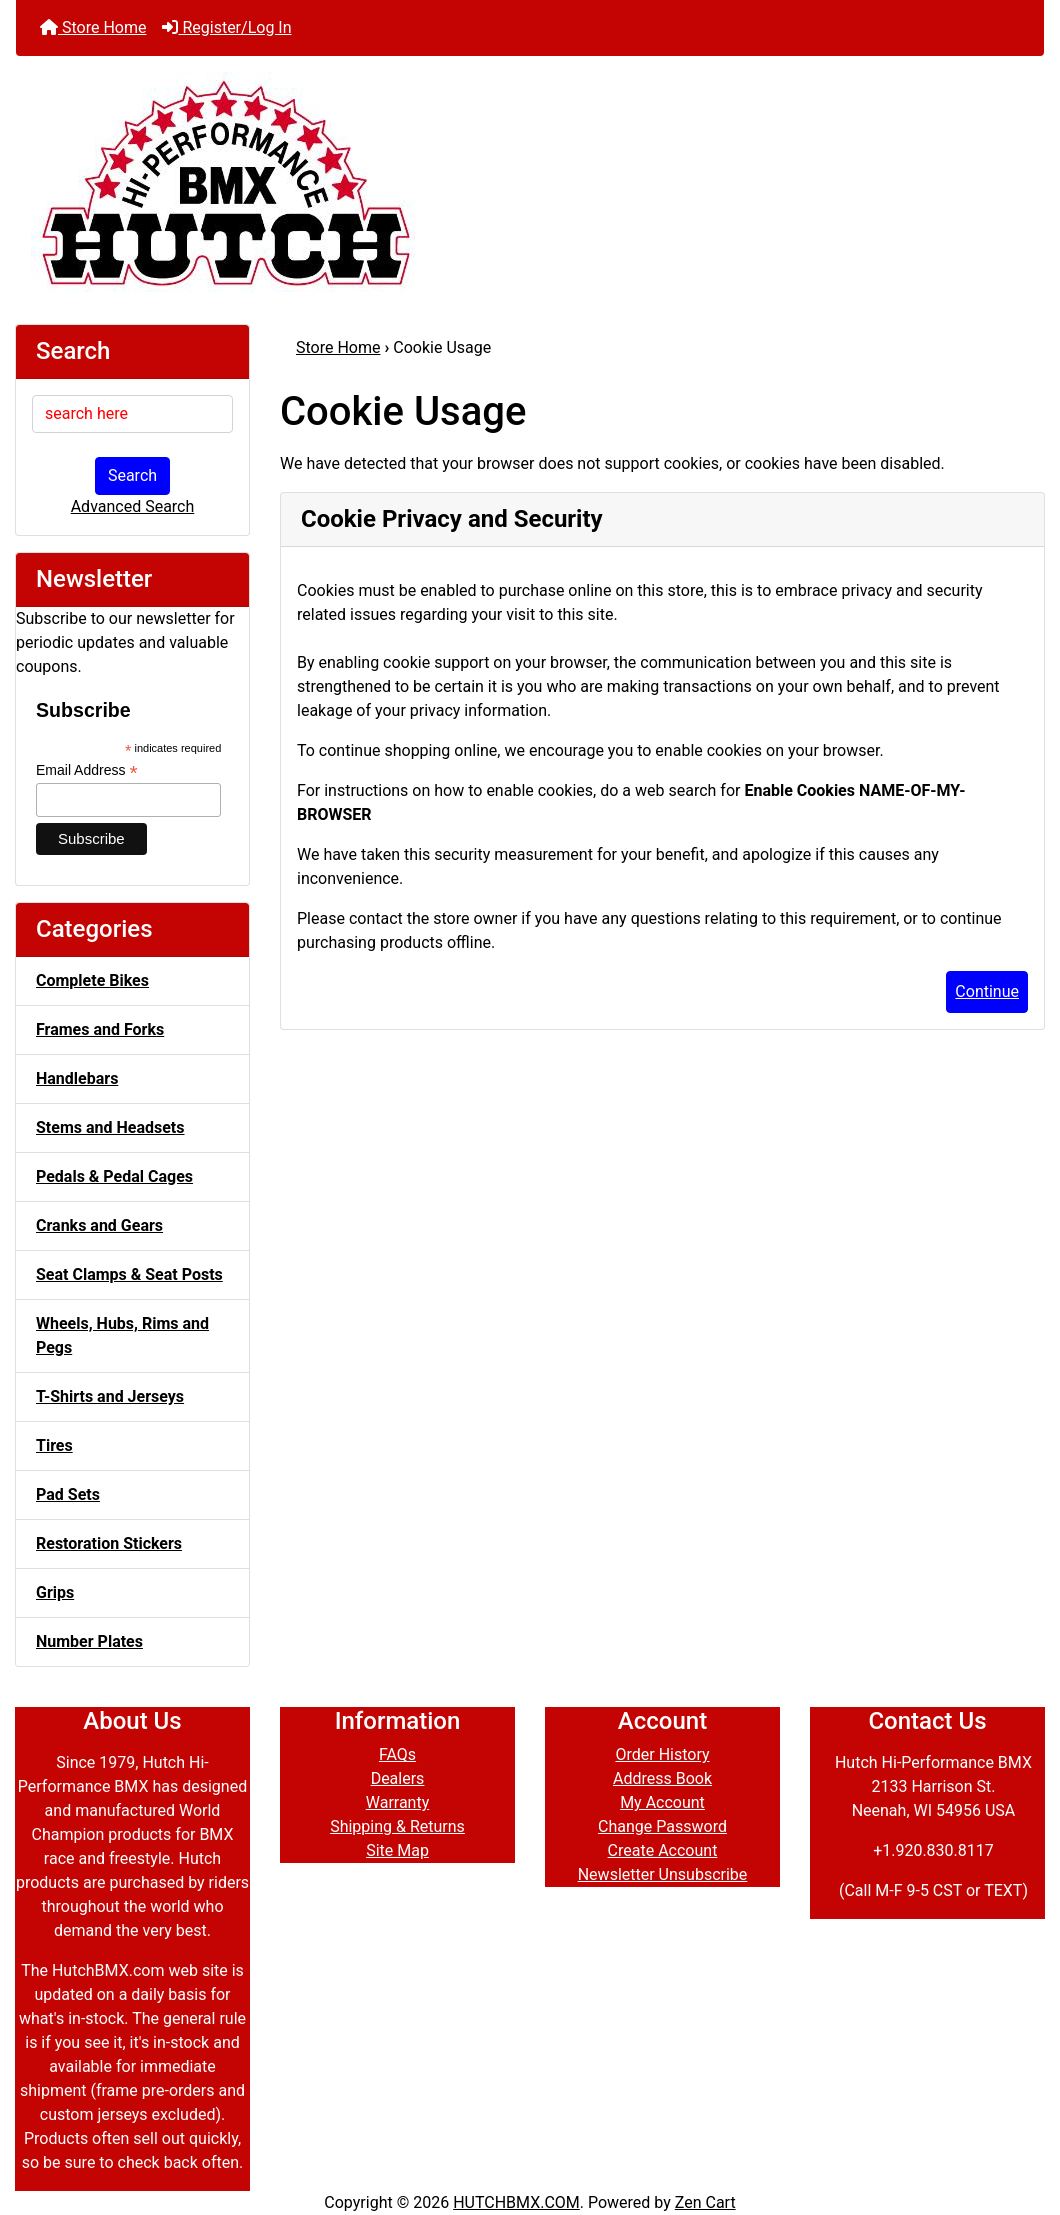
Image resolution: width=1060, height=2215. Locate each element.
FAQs (397, 1754)
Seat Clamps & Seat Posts (129, 1274)
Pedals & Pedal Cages (114, 1176)
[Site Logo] (530, 182)
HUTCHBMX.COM (516, 2202)
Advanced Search (133, 506)
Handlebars (77, 1078)
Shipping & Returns (397, 1826)
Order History (662, 1754)
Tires (54, 1445)
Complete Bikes (92, 980)
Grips (55, 1592)
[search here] (132, 414)
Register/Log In (226, 27)
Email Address (87, 770)
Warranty (398, 1802)
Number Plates (89, 1641)
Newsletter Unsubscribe (663, 1874)
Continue (987, 991)
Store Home (93, 27)
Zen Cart (705, 2202)
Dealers (398, 1778)
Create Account (663, 1850)
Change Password (662, 1826)
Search (132, 475)
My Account (662, 1802)
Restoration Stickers (109, 1543)
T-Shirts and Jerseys (110, 1396)
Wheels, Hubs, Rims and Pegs (122, 1335)
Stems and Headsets (110, 1127)
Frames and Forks (100, 1029)
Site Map (397, 1850)
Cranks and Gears (99, 1225)
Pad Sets (68, 1494)
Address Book (662, 1778)
